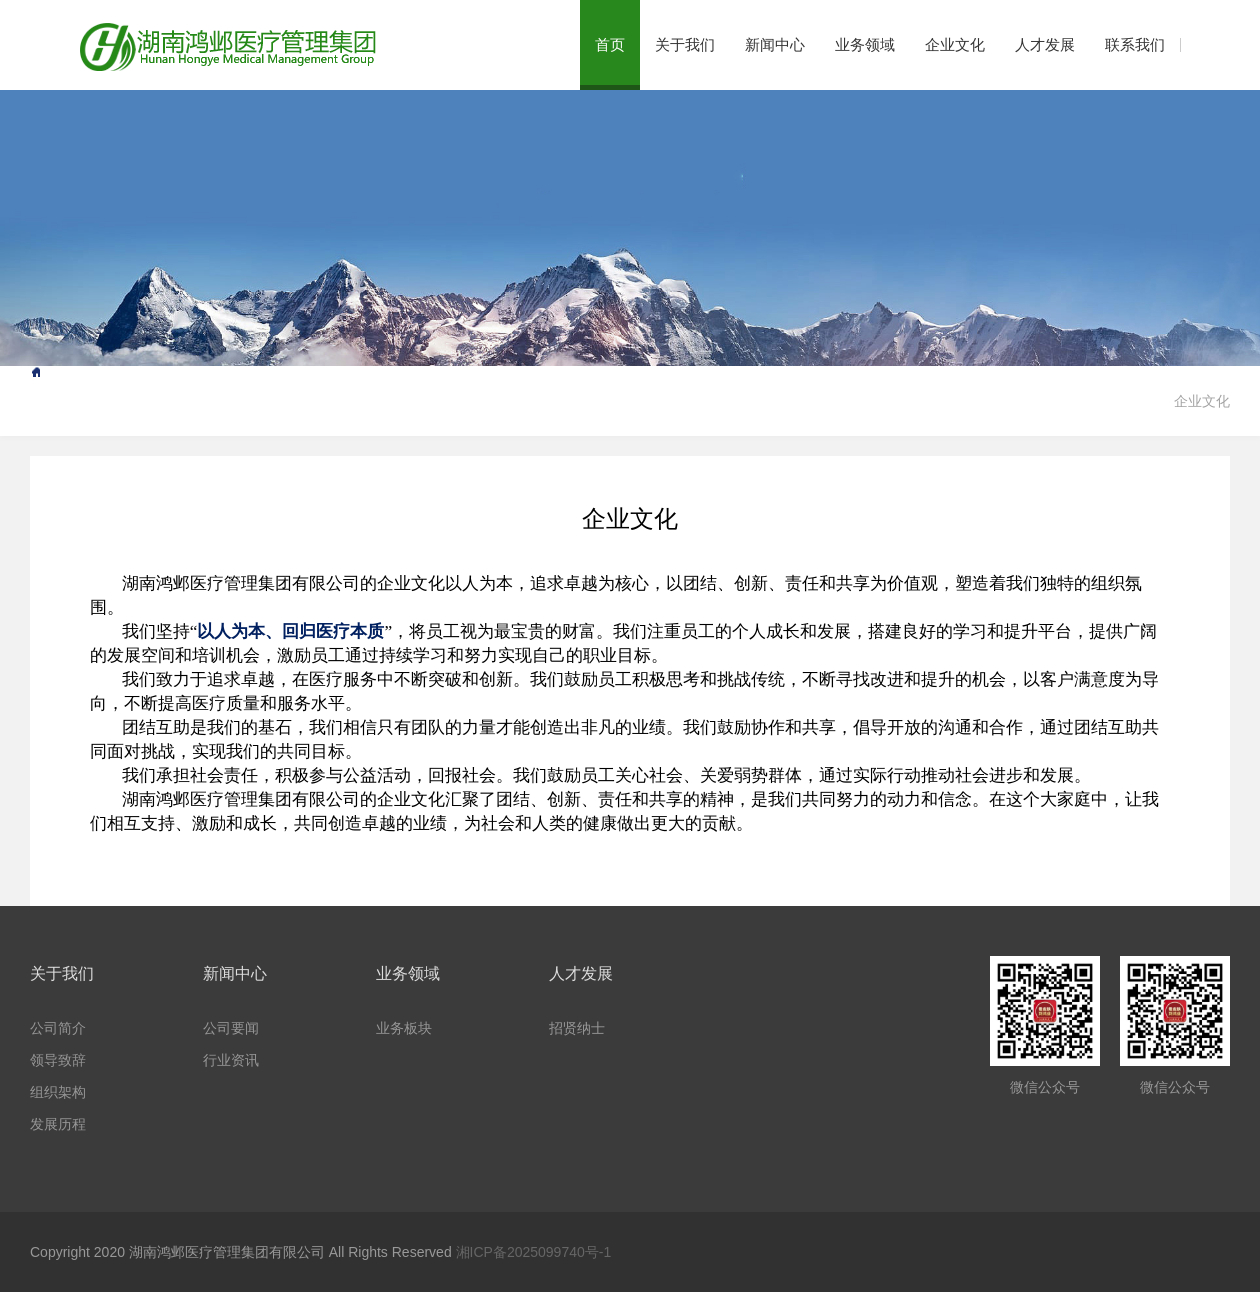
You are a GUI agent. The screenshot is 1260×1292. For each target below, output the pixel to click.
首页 (610, 44)
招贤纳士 (577, 1028)
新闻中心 (775, 44)
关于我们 (685, 44)
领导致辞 (58, 1060)
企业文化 (955, 44)
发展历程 (58, 1124)
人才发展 (1045, 44)
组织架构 (58, 1092)
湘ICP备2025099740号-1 (534, 1252)
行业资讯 (231, 1060)
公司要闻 (231, 1028)
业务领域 (865, 44)
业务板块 (404, 1028)
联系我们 (1135, 44)
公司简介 (58, 1028)
